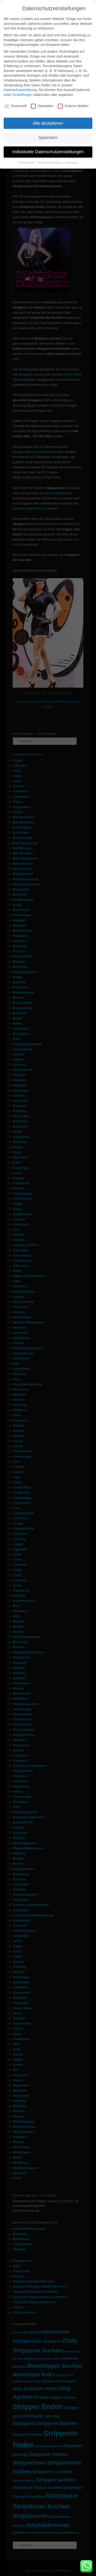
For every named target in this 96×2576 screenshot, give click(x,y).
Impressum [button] (71, 162)
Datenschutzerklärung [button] (50, 162)
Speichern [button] (48, 137)
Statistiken (42, 106)
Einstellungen (22, 95)
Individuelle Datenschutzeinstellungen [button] (48, 151)
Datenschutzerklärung (20, 90)
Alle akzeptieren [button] (48, 123)
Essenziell (15, 106)
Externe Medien (73, 106)
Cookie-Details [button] (26, 162)
